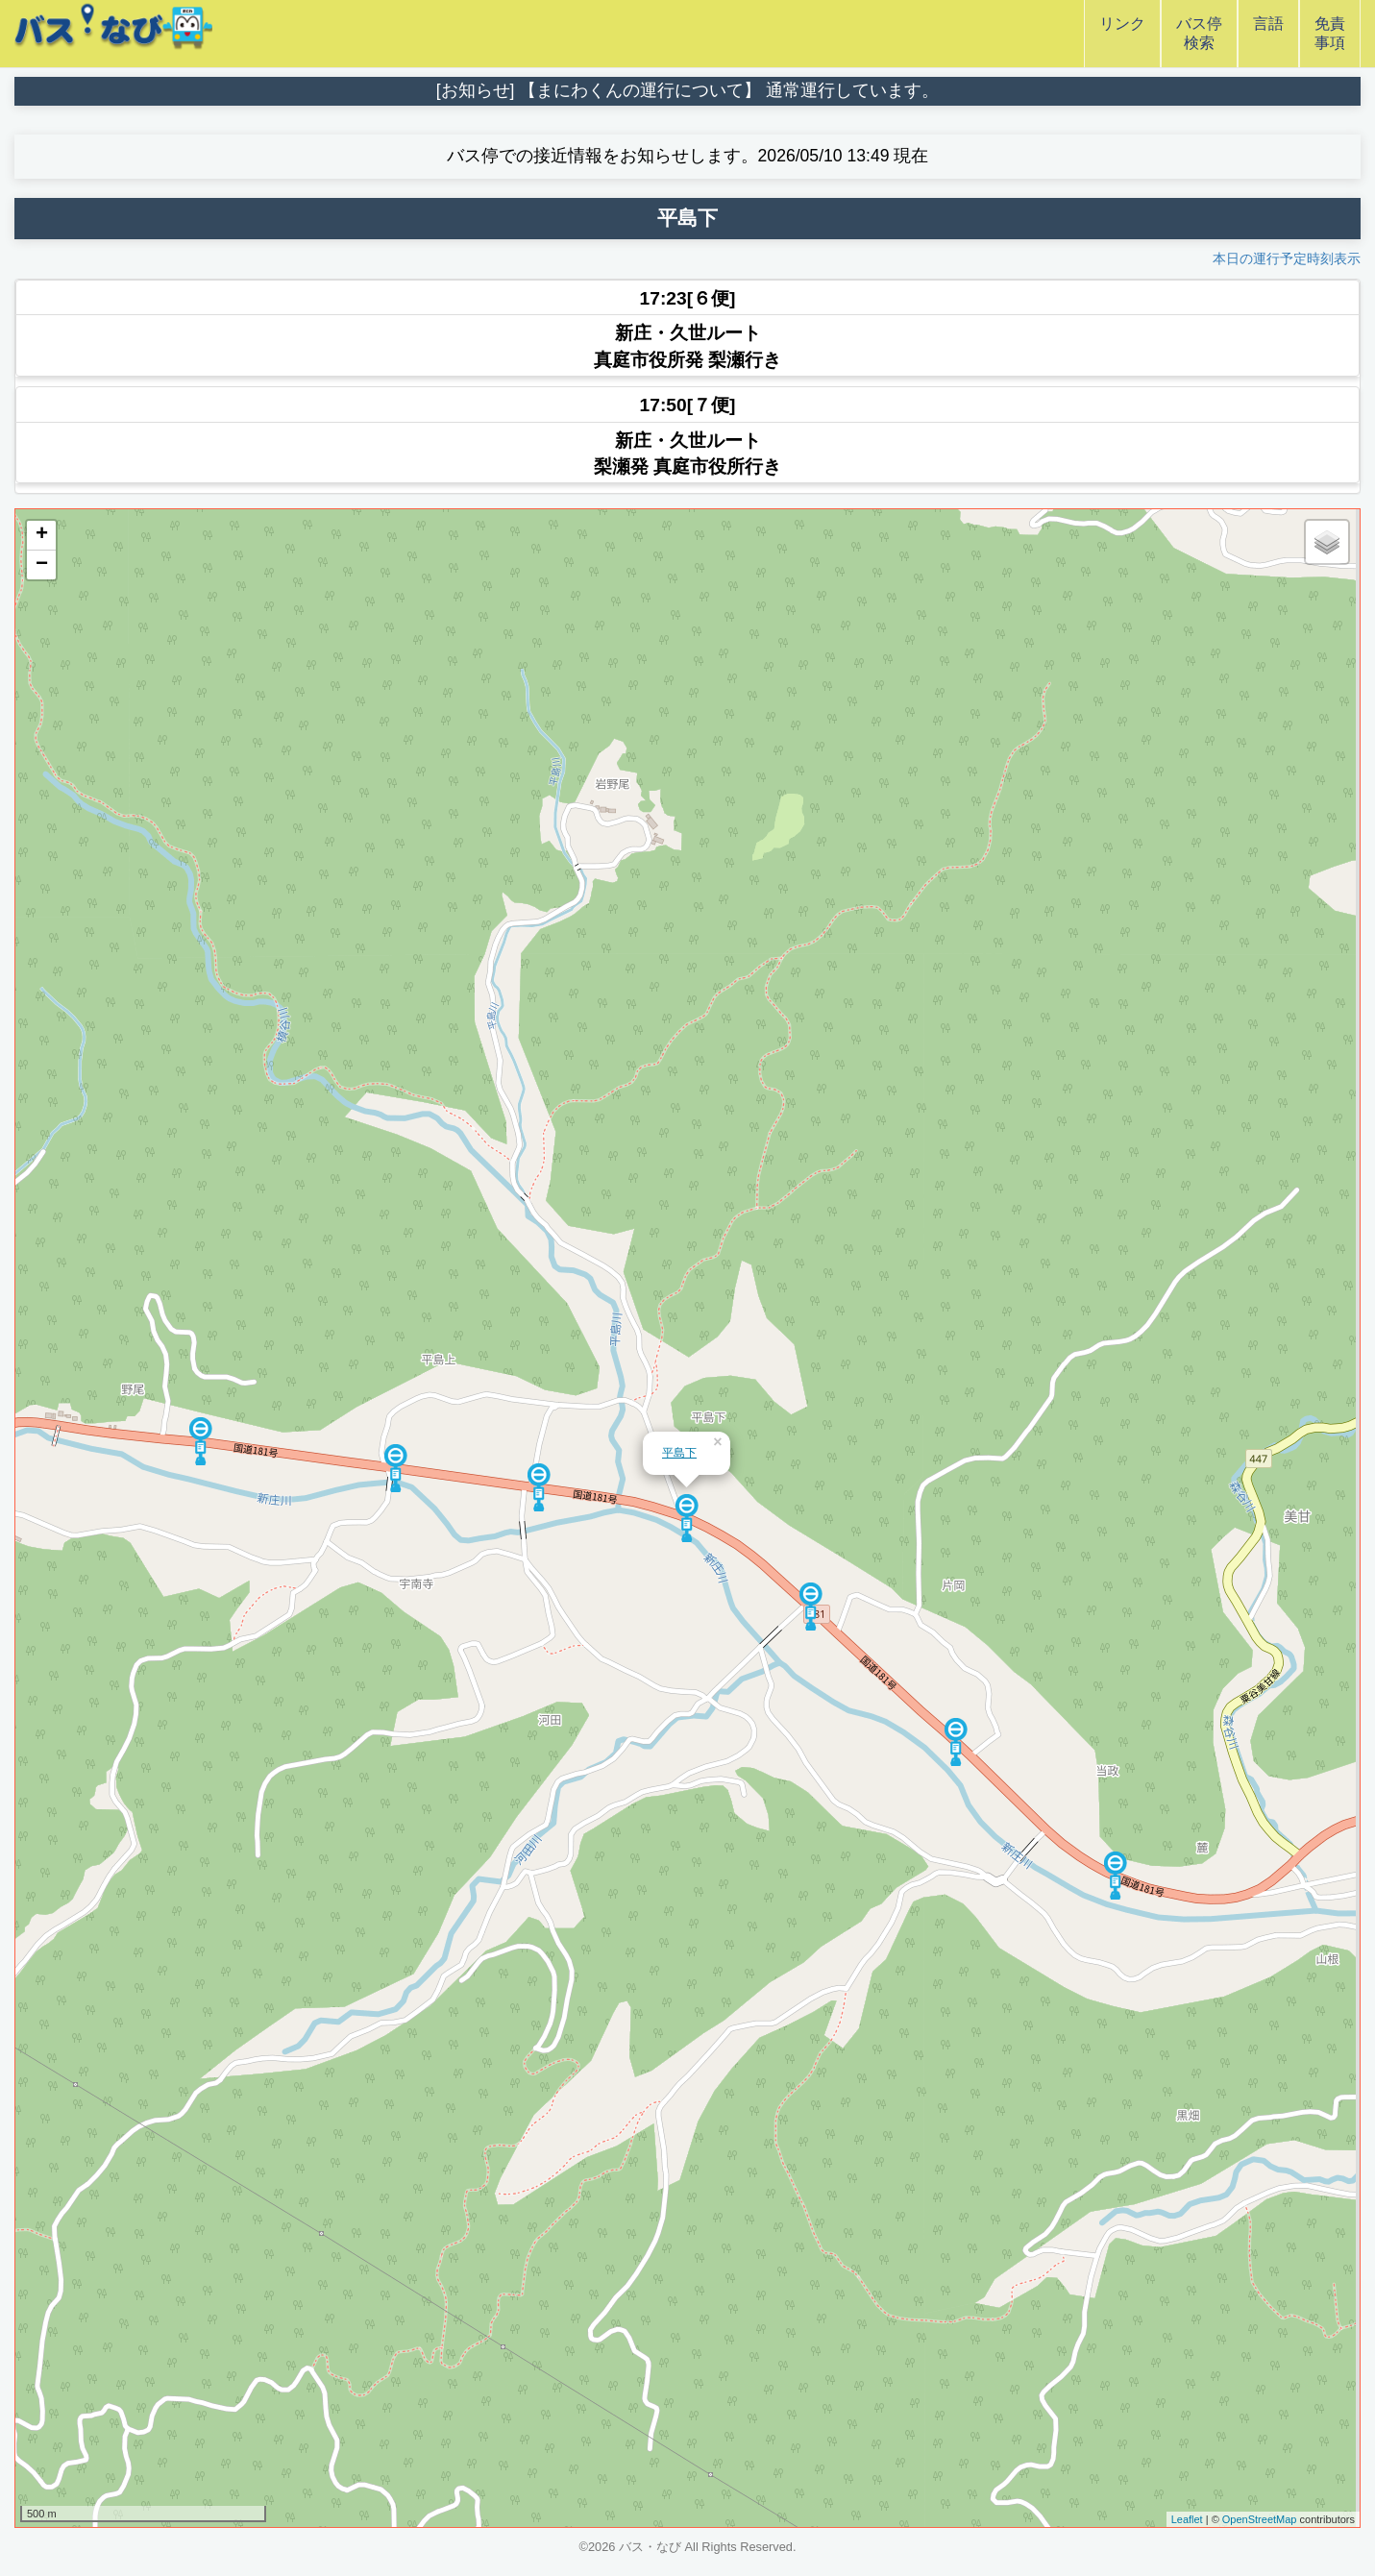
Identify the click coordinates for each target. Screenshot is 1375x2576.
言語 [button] (1268, 33)
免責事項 (1329, 33)
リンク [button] (1122, 33)
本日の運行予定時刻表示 (1287, 258)
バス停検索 (1199, 33)
